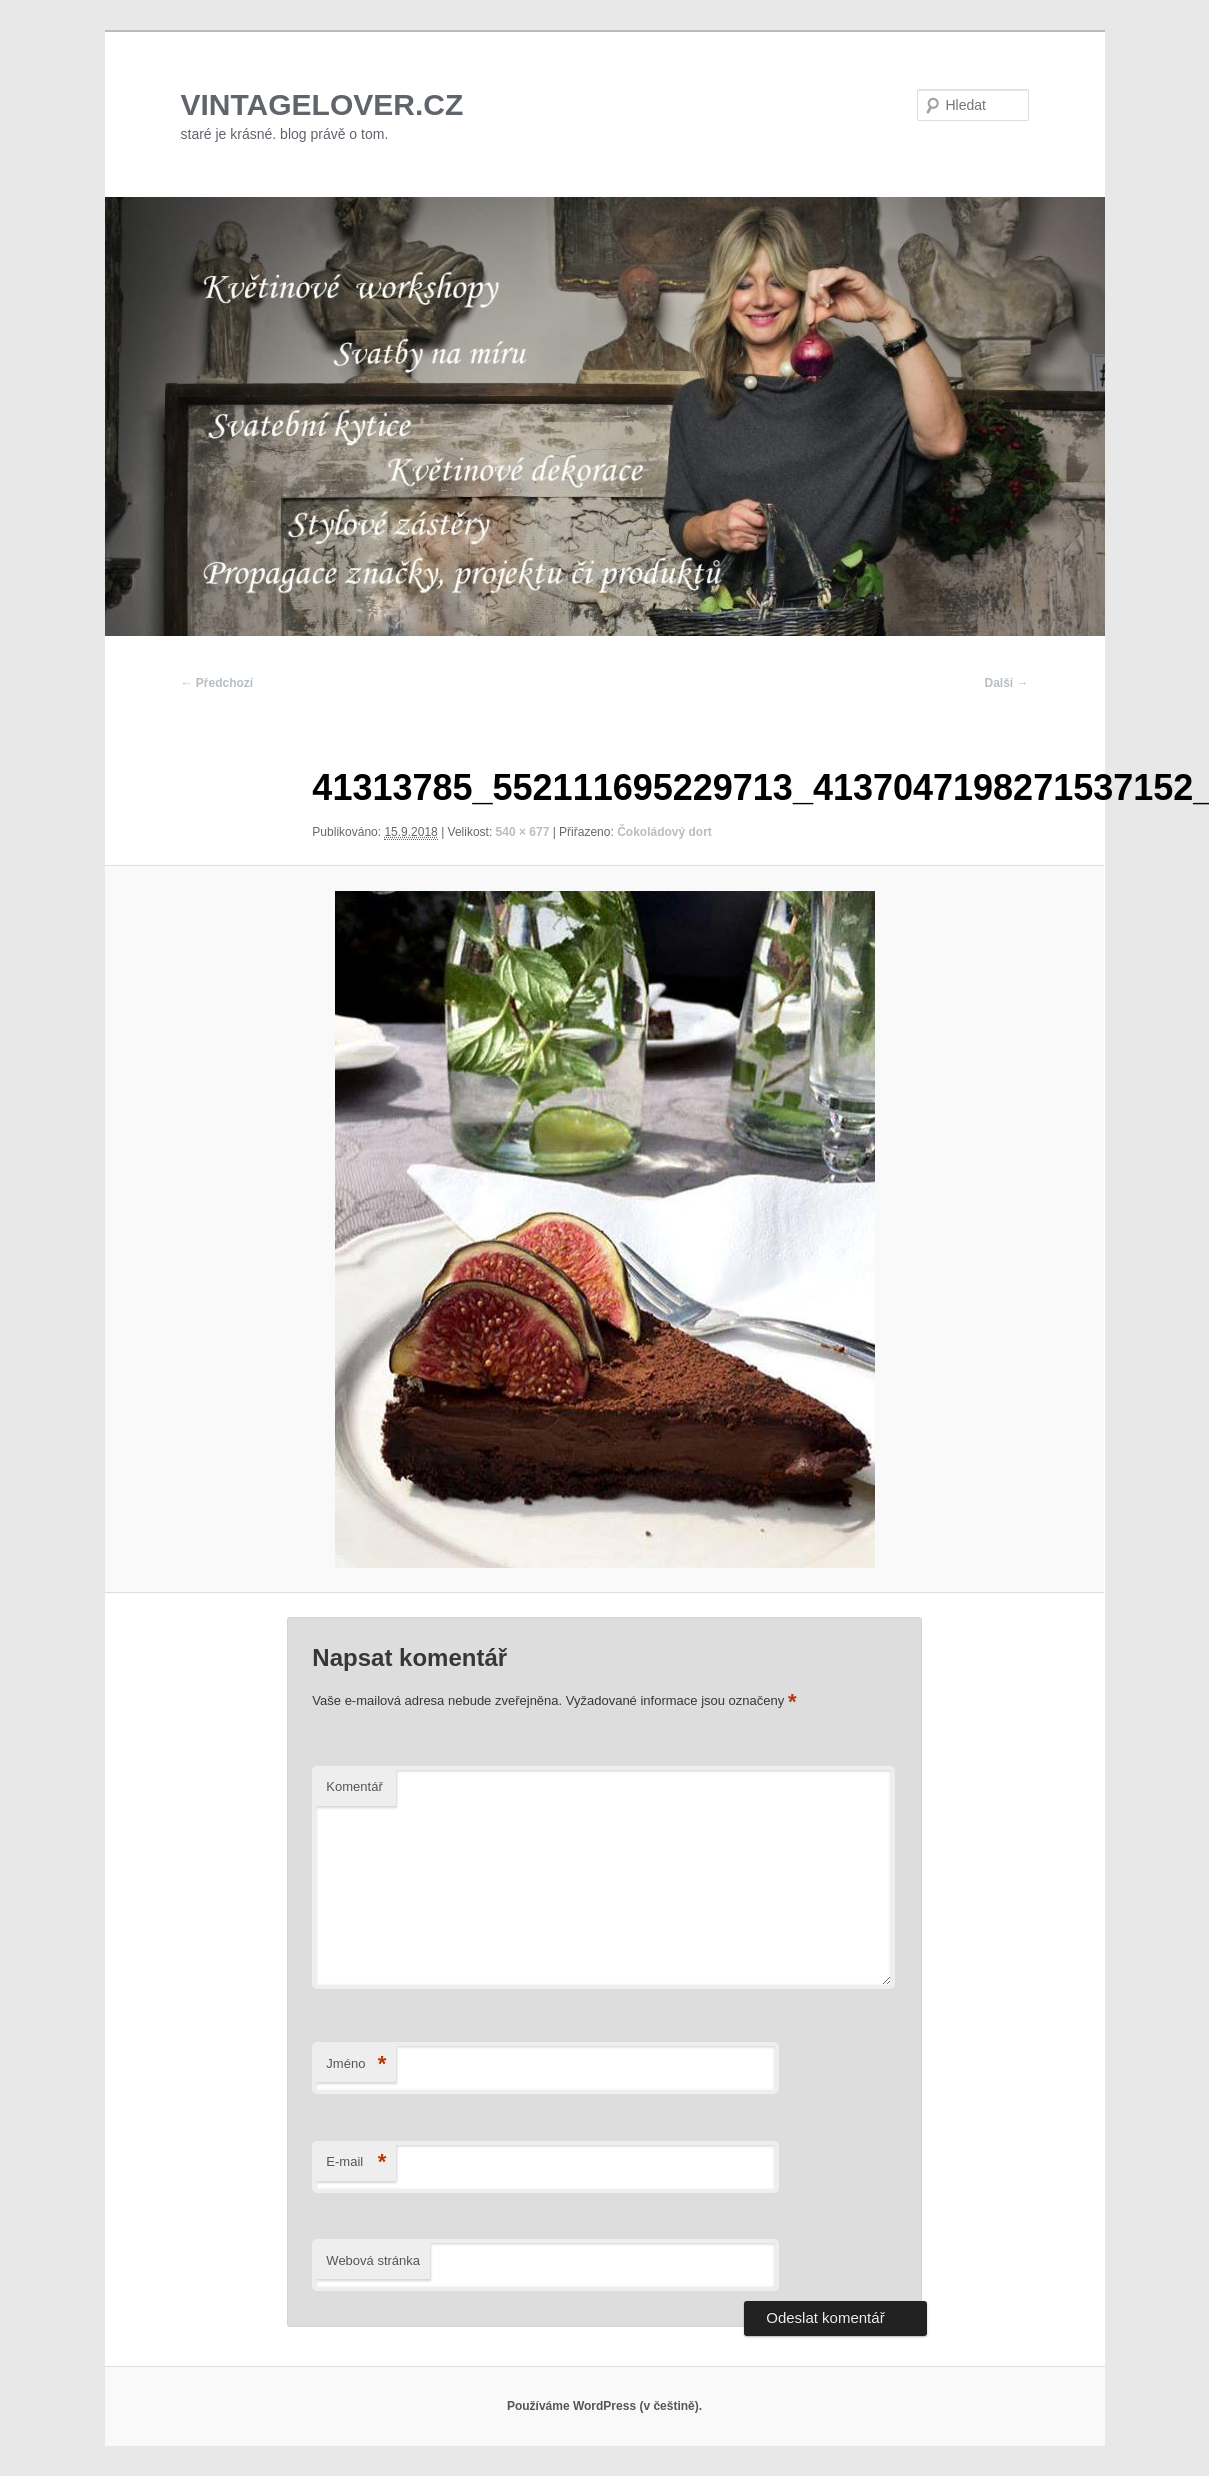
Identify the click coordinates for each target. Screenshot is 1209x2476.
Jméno (356, 2064)
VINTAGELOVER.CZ (322, 104)
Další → (1006, 683)
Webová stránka (373, 2260)
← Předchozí (217, 683)
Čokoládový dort (664, 832)
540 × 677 (523, 832)
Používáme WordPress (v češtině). (604, 2406)
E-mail (356, 2162)
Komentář (354, 1786)
